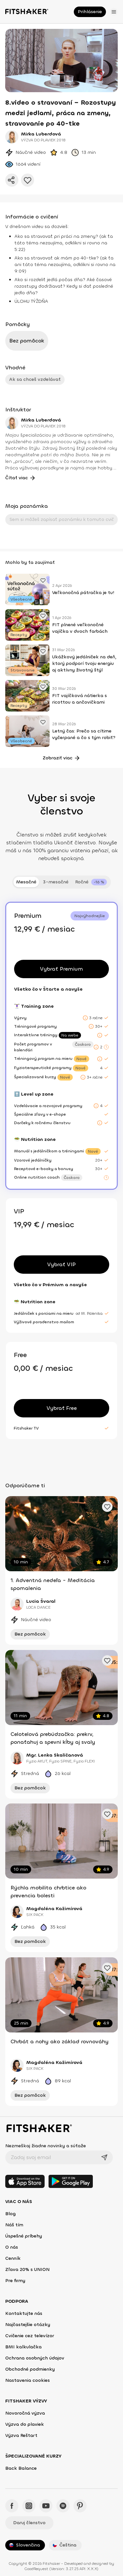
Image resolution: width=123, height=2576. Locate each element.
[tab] (91, 882)
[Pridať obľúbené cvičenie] (43, 580)
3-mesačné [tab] (56, 882)
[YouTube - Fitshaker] (45, 2505)
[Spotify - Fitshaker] (63, 2505)
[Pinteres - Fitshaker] (80, 2505)
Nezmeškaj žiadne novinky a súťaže (45, 2146)
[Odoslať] (104, 2157)
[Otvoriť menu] (114, 12)
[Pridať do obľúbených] (27, 180)
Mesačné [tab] (26, 882)
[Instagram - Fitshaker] (28, 2505)
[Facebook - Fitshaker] (11, 2505)
